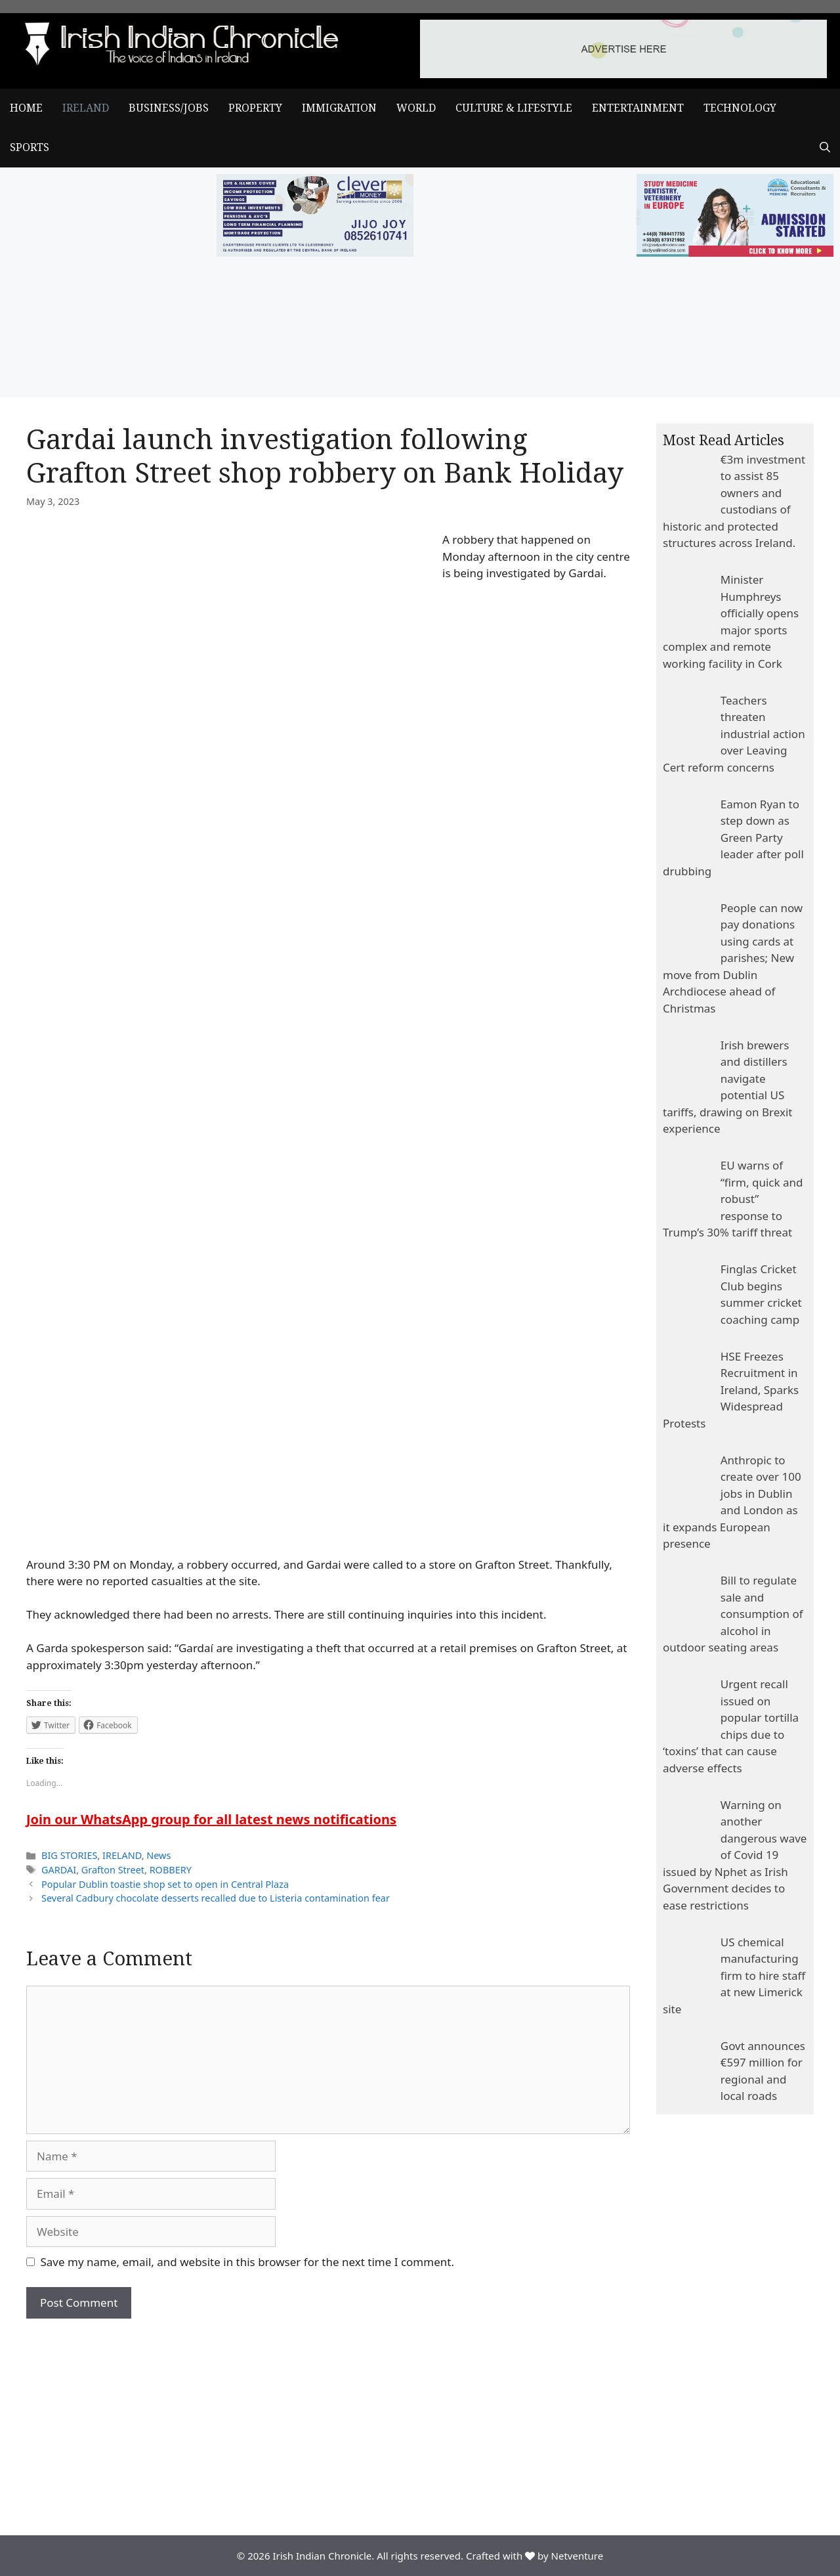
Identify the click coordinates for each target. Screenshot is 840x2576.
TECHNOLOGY (740, 108)
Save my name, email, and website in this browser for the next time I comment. (247, 2261)
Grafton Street (112, 1870)
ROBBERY (171, 1870)
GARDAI (58, 1870)
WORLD (416, 108)
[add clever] (315, 252)
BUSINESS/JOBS (169, 108)
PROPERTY (255, 108)
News (158, 1855)
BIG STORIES (69, 1855)
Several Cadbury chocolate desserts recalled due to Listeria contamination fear (215, 1898)
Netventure (577, 2555)
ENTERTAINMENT (638, 108)
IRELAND (85, 108)
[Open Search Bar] (825, 147)
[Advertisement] (328, 2417)
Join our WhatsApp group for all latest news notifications (211, 1819)
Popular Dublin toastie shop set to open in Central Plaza (165, 1884)
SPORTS (29, 147)
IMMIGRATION (339, 108)
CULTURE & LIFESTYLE (513, 108)
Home (26, 108)
